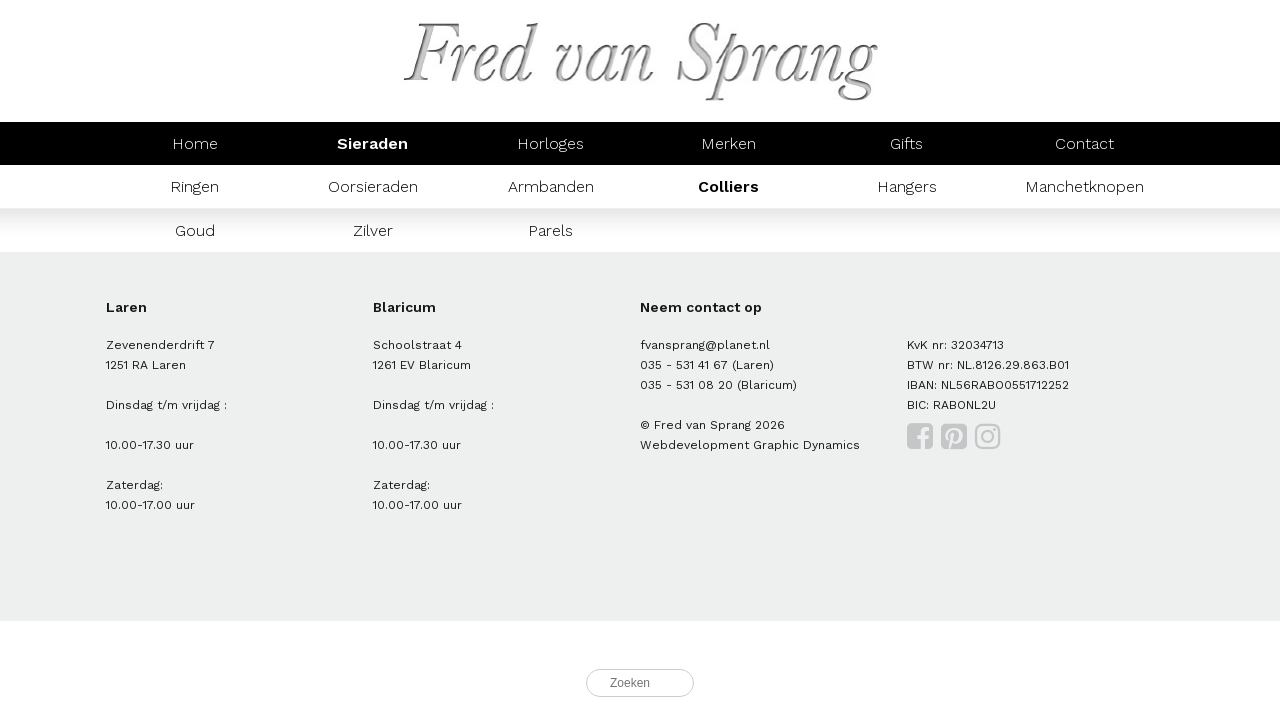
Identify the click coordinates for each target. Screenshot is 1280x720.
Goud (195, 230)
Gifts (906, 143)
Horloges (550, 143)
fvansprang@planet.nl (705, 345)
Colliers (728, 186)
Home (195, 143)
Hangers (907, 186)
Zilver (373, 230)
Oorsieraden (373, 186)
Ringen (194, 186)
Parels (550, 230)
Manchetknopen (1084, 186)
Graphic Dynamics (806, 445)
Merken (728, 143)
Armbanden (551, 186)
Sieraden (372, 143)
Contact (1084, 143)
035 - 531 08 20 (686, 385)
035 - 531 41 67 (684, 365)
